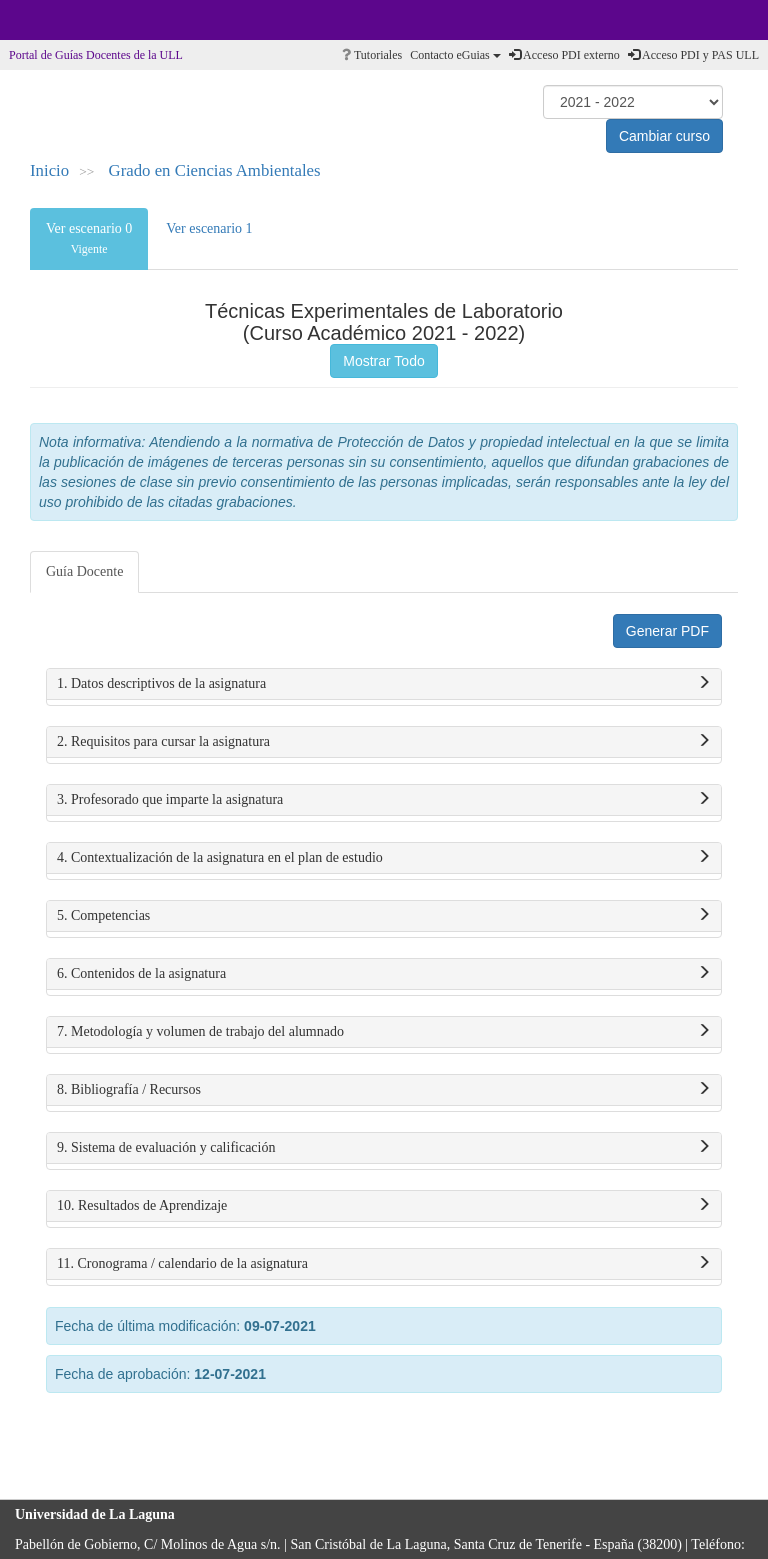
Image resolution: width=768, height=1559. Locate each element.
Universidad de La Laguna (70, 20)
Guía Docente (84, 571)
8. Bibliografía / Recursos (384, 1090)
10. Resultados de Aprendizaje (384, 1206)
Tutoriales (372, 55)
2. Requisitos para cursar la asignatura (384, 742)
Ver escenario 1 (209, 228)
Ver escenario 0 (89, 238)
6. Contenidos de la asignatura (384, 974)
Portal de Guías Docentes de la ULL (96, 55)
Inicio (49, 170)
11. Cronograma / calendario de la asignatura (384, 1264)
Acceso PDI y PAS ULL (693, 55)
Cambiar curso (664, 136)
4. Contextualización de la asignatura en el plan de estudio (384, 858)
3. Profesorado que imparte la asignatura (384, 800)
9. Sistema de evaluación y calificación (384, 1148)
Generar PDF (667, 631)
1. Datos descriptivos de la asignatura (384, 684)
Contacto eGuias (455, 55)
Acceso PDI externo (564, 55)
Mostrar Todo (383, 361)
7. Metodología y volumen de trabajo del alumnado (384, 1032)
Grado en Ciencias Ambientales (215, 170)
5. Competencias (384, 916)
